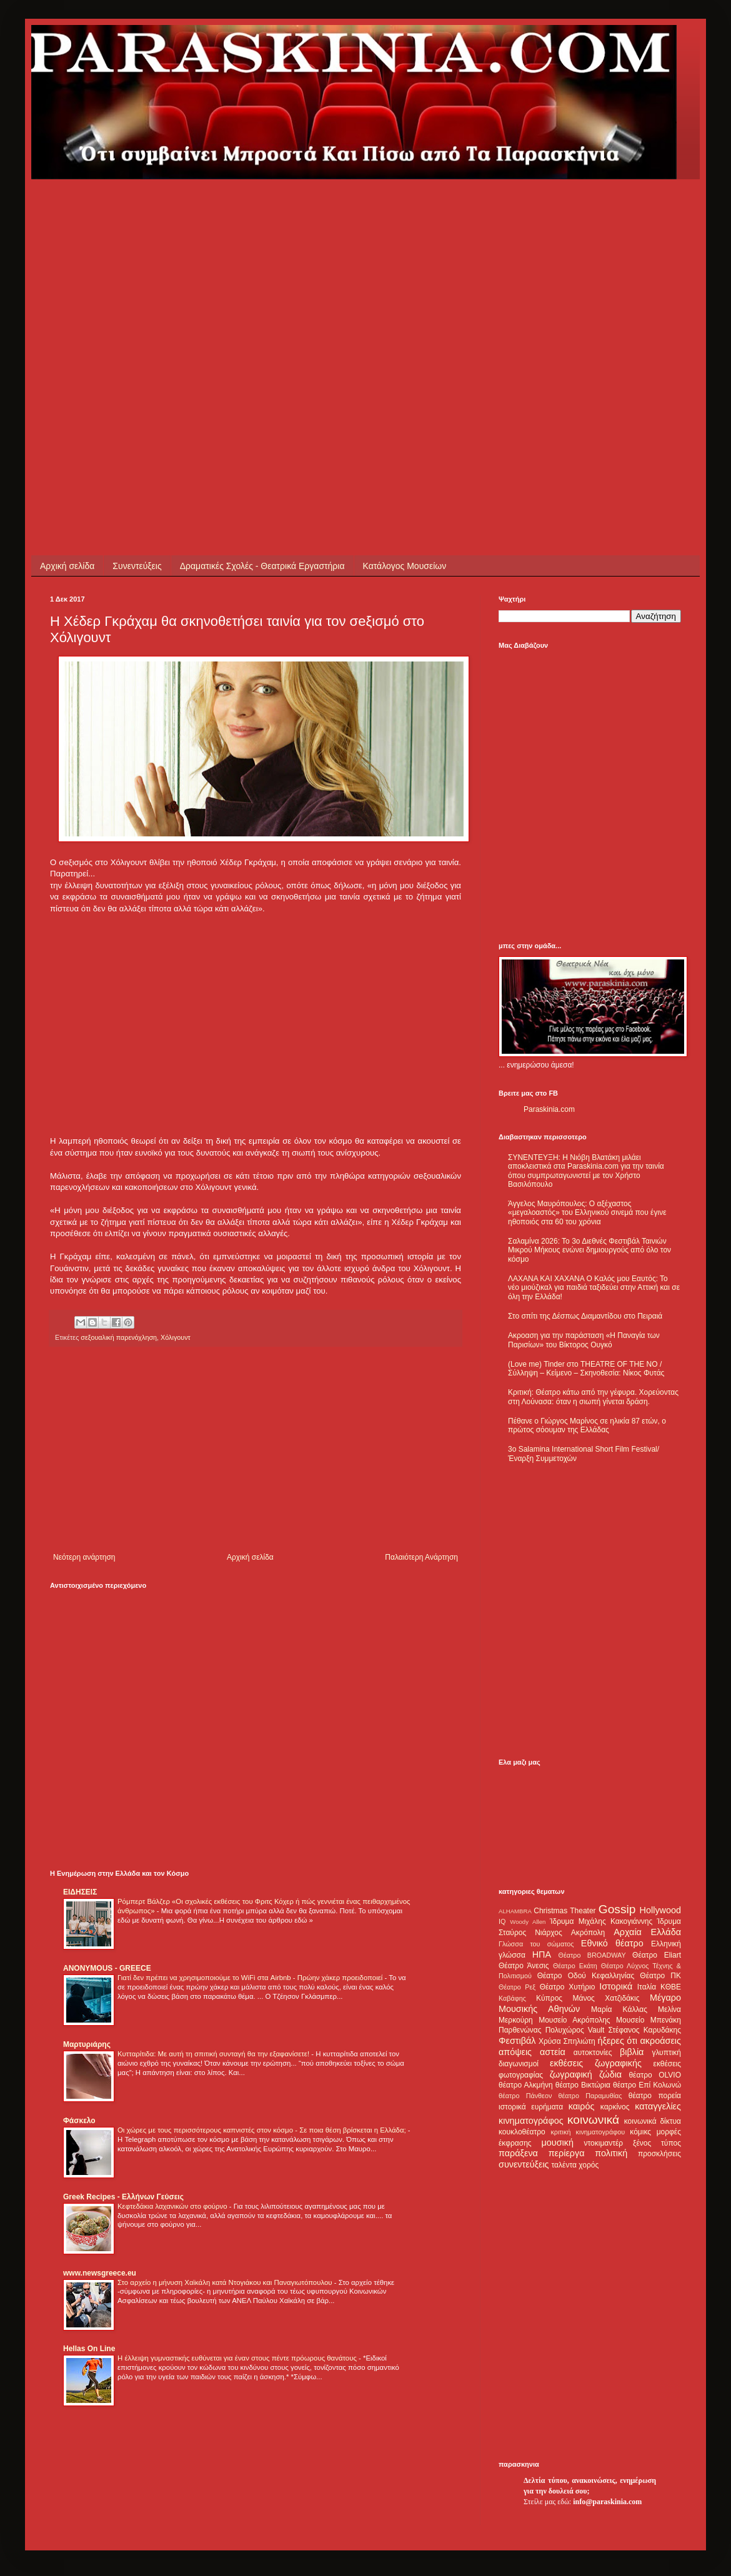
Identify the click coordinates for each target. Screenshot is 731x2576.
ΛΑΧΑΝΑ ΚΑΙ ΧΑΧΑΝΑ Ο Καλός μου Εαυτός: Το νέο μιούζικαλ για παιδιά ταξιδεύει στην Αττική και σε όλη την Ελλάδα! (594, 1287)
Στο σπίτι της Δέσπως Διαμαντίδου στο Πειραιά (585, 1316)
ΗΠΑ (541, 1954)
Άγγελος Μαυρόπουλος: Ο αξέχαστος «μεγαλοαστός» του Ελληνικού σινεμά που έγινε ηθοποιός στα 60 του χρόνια (587, 1212)
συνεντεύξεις (524, 2164)
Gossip (617, 1909)
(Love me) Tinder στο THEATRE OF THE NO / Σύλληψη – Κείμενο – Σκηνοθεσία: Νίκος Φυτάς (586, 1368)
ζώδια (610, 2074)
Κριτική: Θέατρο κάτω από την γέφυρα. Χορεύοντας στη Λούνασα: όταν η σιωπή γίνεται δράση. (593, 1396)
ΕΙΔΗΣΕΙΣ (80, 1892)
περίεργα (567, 2153)
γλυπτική (666, 2052)
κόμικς (640, 2132)
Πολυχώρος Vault (575, 2030)
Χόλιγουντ (176, 1337)
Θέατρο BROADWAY (592, 1955)
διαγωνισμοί (519, 2063)
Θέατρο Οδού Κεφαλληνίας (586, 1975)
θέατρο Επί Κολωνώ (647, 2085)
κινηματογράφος (531, 2121)
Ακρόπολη (588, 1932)
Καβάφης (512, 1998)
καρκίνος (615, 2107)
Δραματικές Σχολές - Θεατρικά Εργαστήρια (262, 566)
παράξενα (518, 2153)
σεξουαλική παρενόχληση (119, 1337)
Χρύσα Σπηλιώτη (567, 2041)
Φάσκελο (79, 2120)
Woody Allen (527, 1921)
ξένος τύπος (657, 2143)
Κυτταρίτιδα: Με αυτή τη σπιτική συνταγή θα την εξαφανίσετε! (214, 2054)
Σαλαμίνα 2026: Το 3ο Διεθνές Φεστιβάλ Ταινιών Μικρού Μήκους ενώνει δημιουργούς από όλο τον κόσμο (589, 1250)
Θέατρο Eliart (656, 1955)
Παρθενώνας (520, 2030)
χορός (589, 2165)
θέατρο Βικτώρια (582, 2085)
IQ (502, 1921)
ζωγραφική (571, 2074)
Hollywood (660, 1910)
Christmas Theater (564, 1910)
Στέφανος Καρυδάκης (644, 2030)
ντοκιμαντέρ (604, 2143)
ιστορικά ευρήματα (531, 2107)
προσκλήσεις (659, 2153)
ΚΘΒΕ (670, 1987)
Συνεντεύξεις (136, 566)
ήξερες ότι (617, 2041)
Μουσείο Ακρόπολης (574, 2020)
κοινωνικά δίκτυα (652, 2121)
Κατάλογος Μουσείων (405, 566)
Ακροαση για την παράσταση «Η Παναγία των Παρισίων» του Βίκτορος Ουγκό (584, 1340)
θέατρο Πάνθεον (525, 2095)
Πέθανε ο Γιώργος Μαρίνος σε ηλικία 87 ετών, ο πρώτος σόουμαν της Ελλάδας (587, 1425)
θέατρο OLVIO (655, 2075)
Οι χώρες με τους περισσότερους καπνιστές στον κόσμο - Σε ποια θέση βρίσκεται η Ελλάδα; (262, 2130)
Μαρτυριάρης (87, 2044)
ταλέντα (564, 2165)
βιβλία (632, 2052)
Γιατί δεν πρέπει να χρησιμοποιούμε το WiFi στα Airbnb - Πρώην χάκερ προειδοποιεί (250, 1977)
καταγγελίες (658, 2106)
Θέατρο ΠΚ (660, 1975)
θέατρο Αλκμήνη (526, 2085)
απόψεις (515, 2052)
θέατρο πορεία (655, 2095)
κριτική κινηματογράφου (587, 2132)
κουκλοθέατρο (522, 2132)
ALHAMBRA (515, 1911)
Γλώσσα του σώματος (536, 1944)
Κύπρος (549, 1998)
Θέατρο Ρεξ (517, 1987)
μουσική (558, 2142)
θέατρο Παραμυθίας (590, 2095)
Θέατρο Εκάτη (575, 1965)
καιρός (582, 2106)
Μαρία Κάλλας (619, 2009)
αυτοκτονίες (593, 2052)
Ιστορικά (615, 1986)
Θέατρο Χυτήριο (567, 1987)
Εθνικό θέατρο (612, 1943)
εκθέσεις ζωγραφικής (596, 2063)
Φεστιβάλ (517, 2041)
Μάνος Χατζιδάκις (605, 1998)
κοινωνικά (593, 2119)
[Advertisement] (126, 305)
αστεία (552, 2052)
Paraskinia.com (549, 1109)
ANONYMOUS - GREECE (107, 1968)
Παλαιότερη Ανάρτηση (421, 1557)
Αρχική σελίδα (67, 566)
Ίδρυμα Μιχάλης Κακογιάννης (601, 1921)
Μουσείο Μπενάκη (648, 2020)
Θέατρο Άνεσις (524, 1965)
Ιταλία (646, 1987)
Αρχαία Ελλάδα (647, 1932)
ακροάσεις (660, 2041)
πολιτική (611, 2153)
